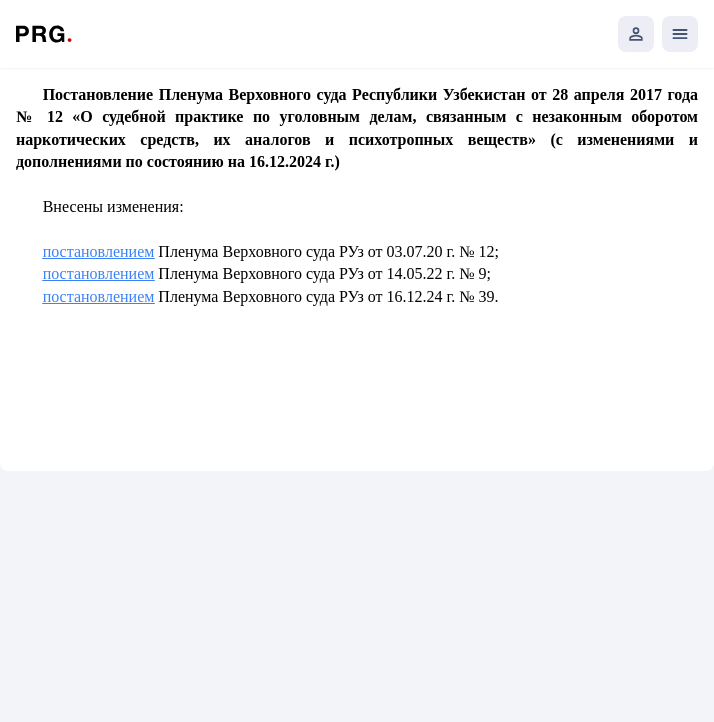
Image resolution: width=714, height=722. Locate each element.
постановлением (99, 251)
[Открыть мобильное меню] (680, 34)
